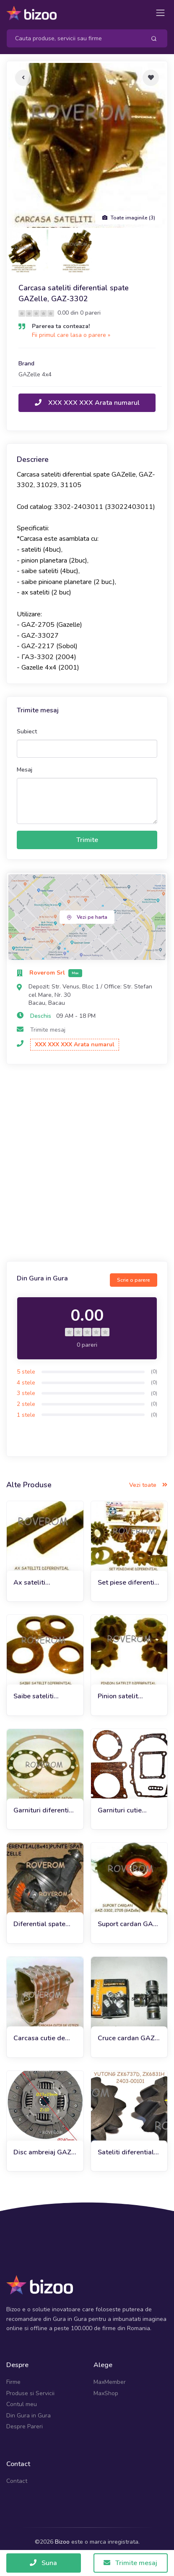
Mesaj (24, 770)
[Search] (73, 38)
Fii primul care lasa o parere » (71, 335)
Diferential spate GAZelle (39, 1924)
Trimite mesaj (47, 1030)
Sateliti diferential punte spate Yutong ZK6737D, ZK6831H (128, 2152)
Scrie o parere (133, 1280)
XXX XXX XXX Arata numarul (87, 402)
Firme (13, 2382)
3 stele (26, 1393)
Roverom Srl (48, 973)
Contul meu (21, 2404)
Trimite (87, 840)
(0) (154, 1371)
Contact (16, 2481)
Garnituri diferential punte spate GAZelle (44, 1810)
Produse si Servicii (30, 2393)
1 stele (26, 1415)
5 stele (26, 1372)
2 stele (26, 1404)
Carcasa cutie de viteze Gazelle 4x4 (41, 2038)
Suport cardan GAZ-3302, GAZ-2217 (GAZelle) (129, 1924)
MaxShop (105, 2393)
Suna (43, 2563)
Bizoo (62, 2542)
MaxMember (109, 2382)
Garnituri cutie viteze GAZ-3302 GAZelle (124, 1810)
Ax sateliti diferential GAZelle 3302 (43, 1583)
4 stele (26, 1383)
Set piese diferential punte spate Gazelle (129, 1583)
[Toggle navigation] (160, 12)
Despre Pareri (24, 2426)
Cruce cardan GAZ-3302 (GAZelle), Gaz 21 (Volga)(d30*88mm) (128, 2038)
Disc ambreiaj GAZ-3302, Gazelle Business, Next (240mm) (43, 2152)
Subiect (27, 731)
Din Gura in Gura (28, 2416)
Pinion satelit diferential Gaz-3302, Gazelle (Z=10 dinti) (122, 1696)
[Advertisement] (87, 1164)
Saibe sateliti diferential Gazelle (42, 1696)
